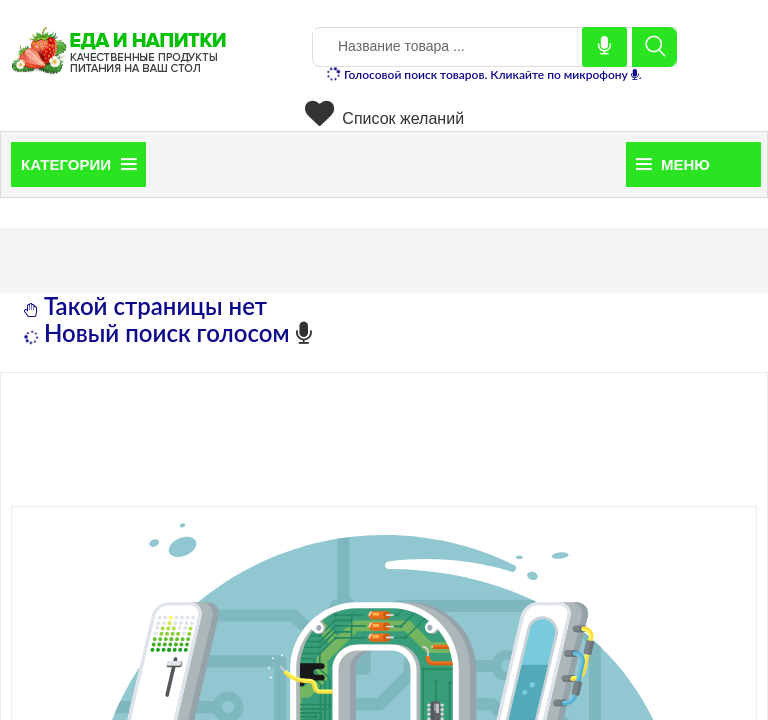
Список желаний (384, 118)
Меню (673, 164)
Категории (78, 164)
